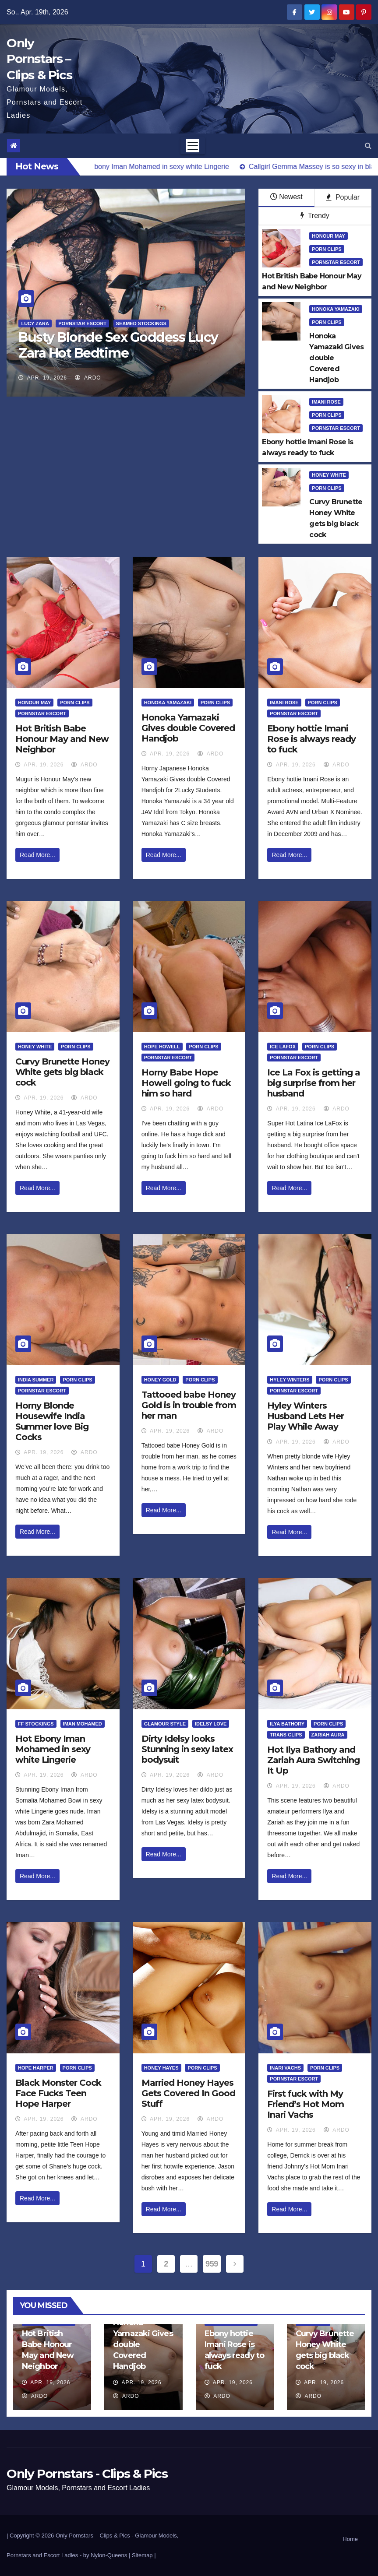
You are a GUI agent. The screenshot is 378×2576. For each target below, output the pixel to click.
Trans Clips (286, 1734)
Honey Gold (160, 1379)
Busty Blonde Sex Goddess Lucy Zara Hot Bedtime (118, 345)
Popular (343, 197)
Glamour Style (165, 1723)
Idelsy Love (211, 1723)
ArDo (88, 378)
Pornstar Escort (82, 323)
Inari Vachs (285, 2067)
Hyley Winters (289, 1379)
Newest (286, 196)
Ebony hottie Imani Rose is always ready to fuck (311, 739)
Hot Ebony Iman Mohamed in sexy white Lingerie (52, 1749)
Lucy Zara (35, 323)
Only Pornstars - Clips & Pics (87, 2473)
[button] (368, 145)
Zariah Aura (328, 1734)
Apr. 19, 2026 (47, 378)
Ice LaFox (283, 1046)
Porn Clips (326, 249)
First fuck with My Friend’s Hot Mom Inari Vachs (305, 2104)
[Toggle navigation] (192, 146)
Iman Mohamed (82, 1723)
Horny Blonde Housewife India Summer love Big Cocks (51, 1421)
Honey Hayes (161, 2067)
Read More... (37, 854)
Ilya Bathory (287, 1723)
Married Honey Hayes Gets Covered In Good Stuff (188, 2093)
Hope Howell (162, 1046)
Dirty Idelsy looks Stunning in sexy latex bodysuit (187, 1749)
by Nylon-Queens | (107, 2555)
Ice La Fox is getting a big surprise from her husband (313, 1083)
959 (211, 2264)
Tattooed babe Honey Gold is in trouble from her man (188, 1405)
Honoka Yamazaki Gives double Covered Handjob (188, 728)
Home (350, 2539)
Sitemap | (144, 2555)
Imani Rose (326, 401)
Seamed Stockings (141, 323)
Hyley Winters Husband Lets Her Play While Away (305, 1416)
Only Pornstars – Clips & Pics (39, 58)
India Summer (35, 1379)
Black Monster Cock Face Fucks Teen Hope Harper (58, 2093)
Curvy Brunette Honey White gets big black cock (62, 1072)
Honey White (329, 475)
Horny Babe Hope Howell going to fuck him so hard (186, 1083)
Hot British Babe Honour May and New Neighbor (62, 739)
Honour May (328, 236)
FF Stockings (36, 1723)
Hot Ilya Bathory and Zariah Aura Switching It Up (313, 1760)
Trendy (314, 215)
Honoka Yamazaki (335, 309)
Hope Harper (35, 2067)
